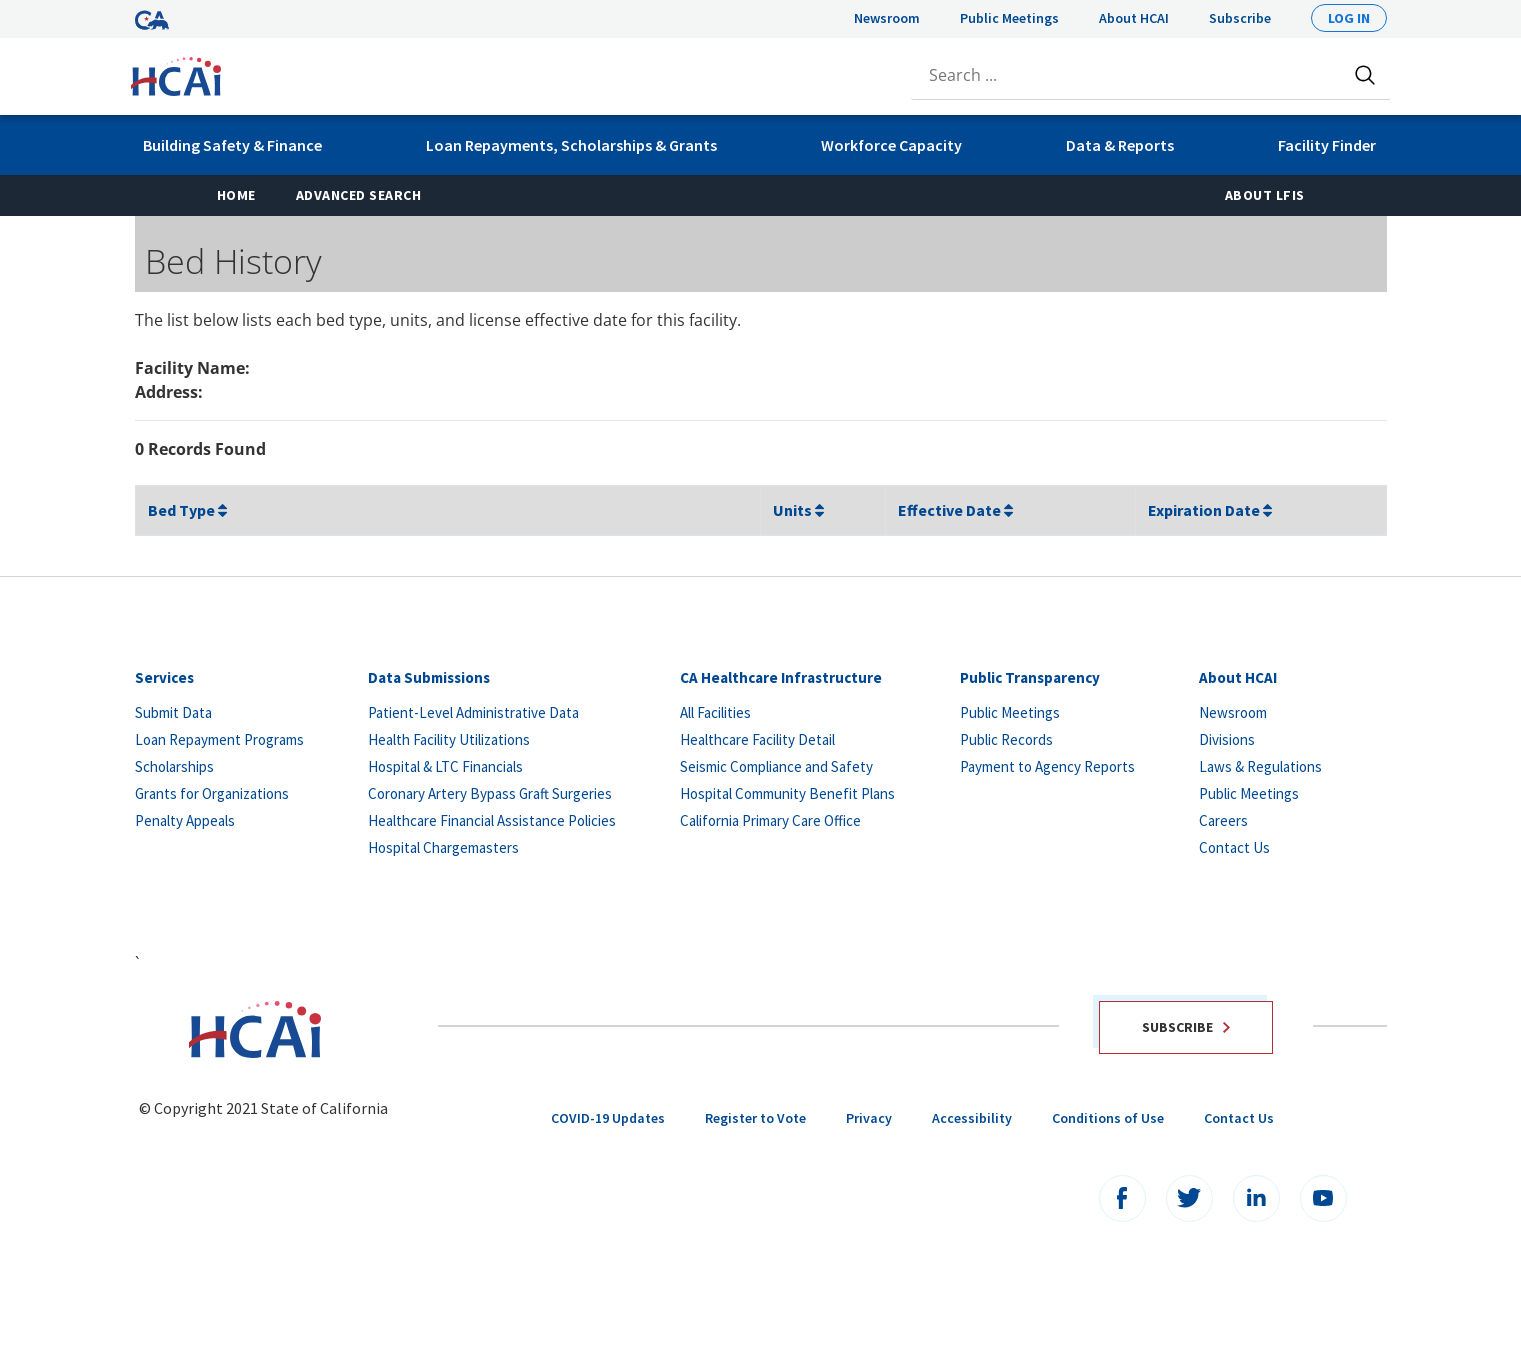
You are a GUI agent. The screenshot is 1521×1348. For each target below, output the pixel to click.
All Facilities (715, 712)
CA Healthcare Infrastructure (781, 677)
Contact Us (1234, 847)
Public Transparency (1030, 677)
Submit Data (173, 712)
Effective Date (955, 510)
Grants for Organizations (212, 793)
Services (164, 677)
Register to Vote (755, 1118)
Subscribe (1240, 18)
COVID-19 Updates (608, 1118)
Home (246, 194)
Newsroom (887, 18)
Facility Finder (1327, 145)
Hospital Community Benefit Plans (787, 793)
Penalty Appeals (185, 820)
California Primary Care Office (770, 820)
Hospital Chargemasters (443, 847)
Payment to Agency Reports (1047, 766)
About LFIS (1265, 195)
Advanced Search (359, 195)
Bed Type (187, 510)
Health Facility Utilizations (449, 739)
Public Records (1006, 739)
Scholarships (174, 766)
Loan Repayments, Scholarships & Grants (571, 145)
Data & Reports (1120, 145)
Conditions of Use (1108, 1118)
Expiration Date (1210, 510)
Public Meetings (1009, 18)
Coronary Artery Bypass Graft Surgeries (490, 793)
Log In (1349, 18)
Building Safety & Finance (232, 145)
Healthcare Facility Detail (757, 739)
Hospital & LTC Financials (445, 766)
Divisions (1227, 739)
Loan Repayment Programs (219, 739)
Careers (1223, 820)
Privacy (869, 1118)
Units (798, 510)
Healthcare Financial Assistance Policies (492, 820)
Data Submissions (429, 677)
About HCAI (1134, 18)
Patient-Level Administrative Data (473, 712)
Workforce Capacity (891, 145)
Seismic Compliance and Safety (776, 766)
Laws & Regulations (1260, 766)
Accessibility (972, 1118)
